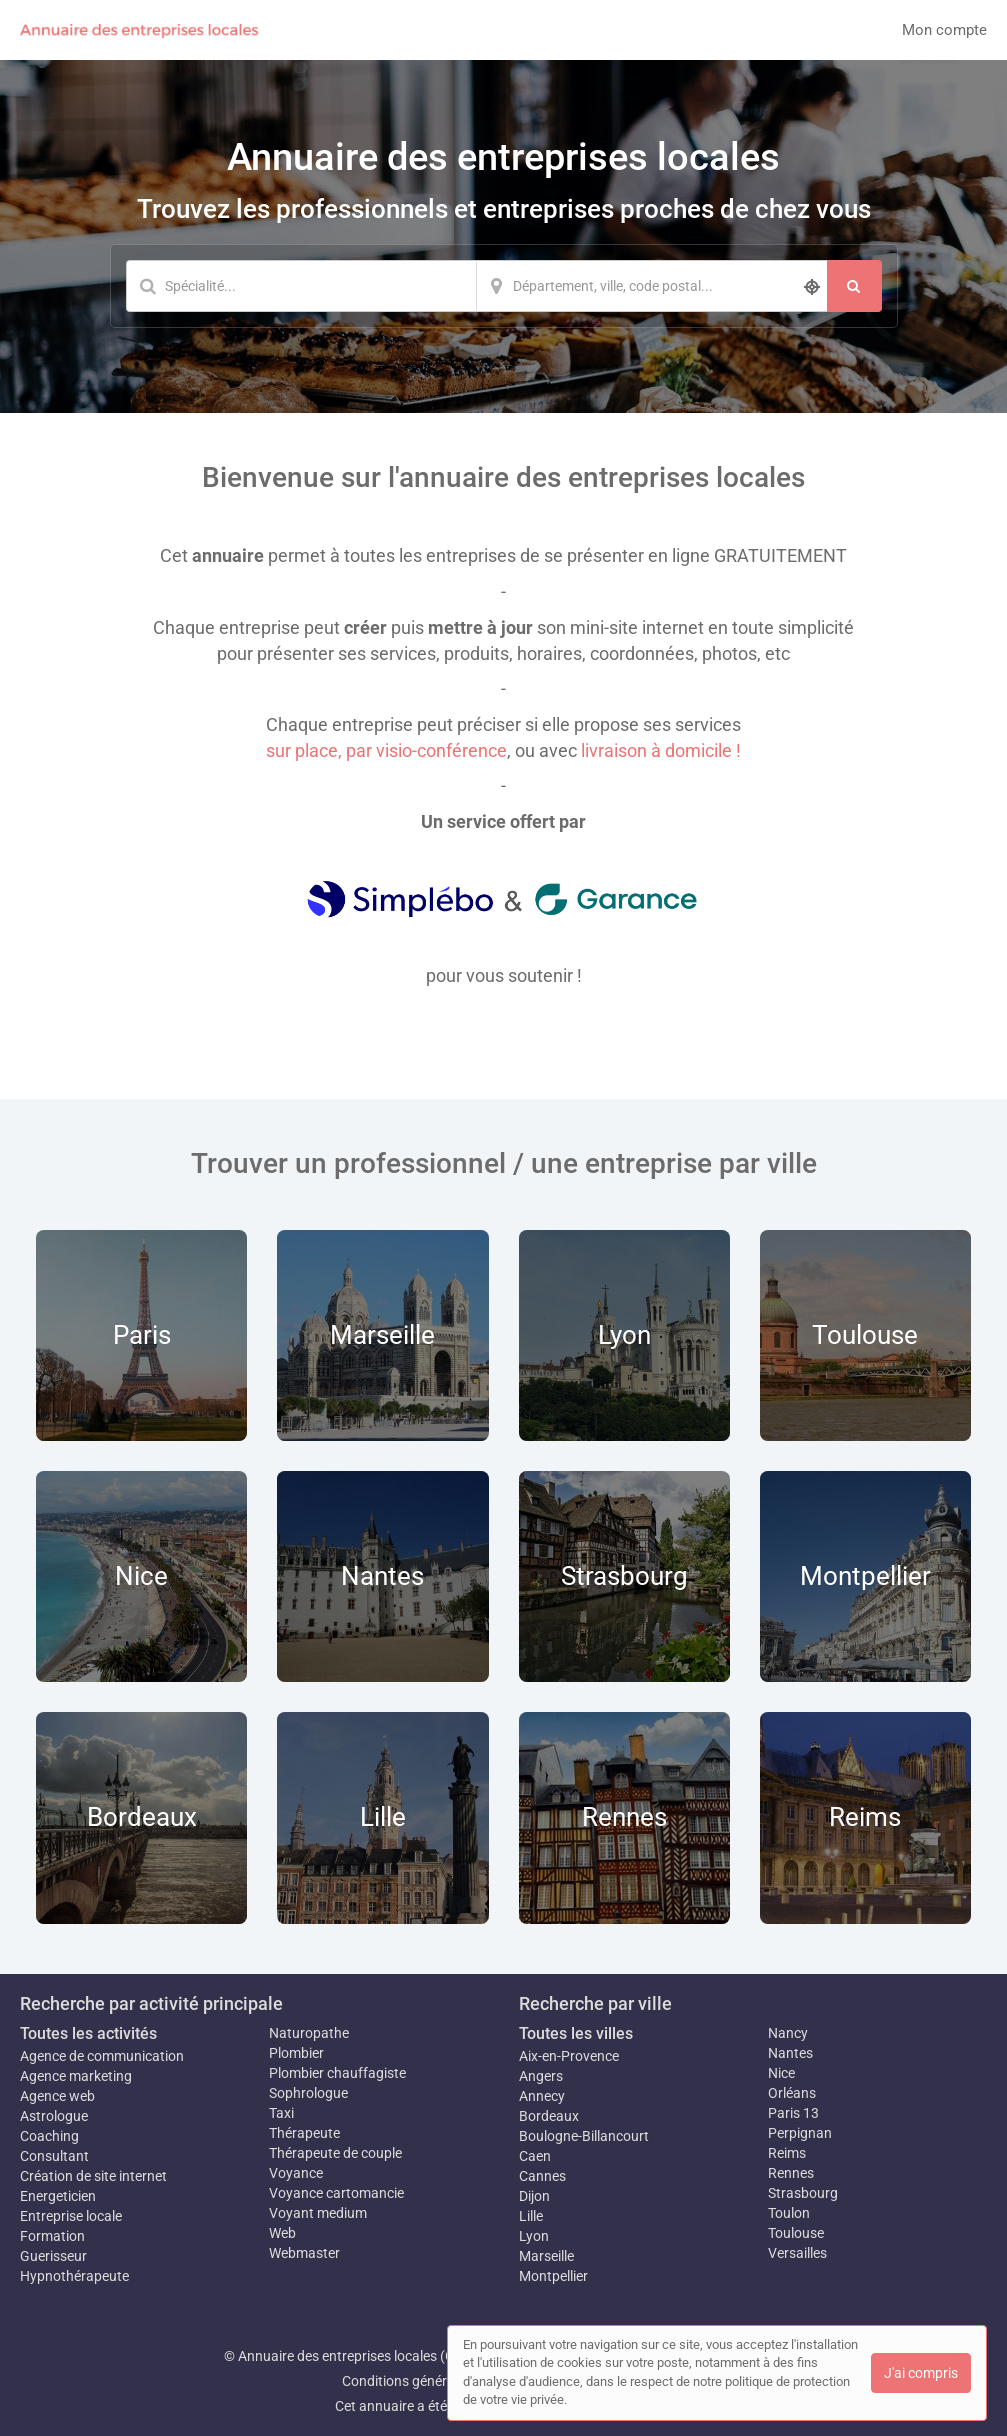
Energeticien (58, 2196)
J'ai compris (921, 2373)
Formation (52, 2236)
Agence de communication (102, 2056)
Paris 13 (793, 2113)
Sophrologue (308, 2093)
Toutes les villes (576, 2033)
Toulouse (796, 2233)
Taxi (281, 2113)
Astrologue (54, 2116)
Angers (541, 2076)
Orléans (792, 2093)
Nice (781, 2073)
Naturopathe (309, 2033)
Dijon (534, 2196)
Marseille (546, 2256)
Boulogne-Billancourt (584, 2136)
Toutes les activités (88, 2033)
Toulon (789, 2213)
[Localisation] (652, 286)
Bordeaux (549, 2116)
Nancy (788, 2033)
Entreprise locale (71, 2216)
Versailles (797, 2253)
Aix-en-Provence (569, 2056)
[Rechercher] (854, 286)
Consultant (54, 2156)
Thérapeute (304, 2133)
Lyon (534, 2236)
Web (282, 2233)
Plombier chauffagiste (337, 2073)
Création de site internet (93, 2176)
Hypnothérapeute (74, 2276)
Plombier (296, 2053)
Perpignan (800, 2133)
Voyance (296, 2173)
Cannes (542, 2176)
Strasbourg (803, 2193)
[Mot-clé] (301, 286)
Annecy (542, 2096)
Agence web (57, 2096)
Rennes (791, 2173)
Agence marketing (76, 2076)
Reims (787, 2153)
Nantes (790, 2053)
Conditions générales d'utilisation (444, 2381)
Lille (531, 2216)
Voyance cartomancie (336, 2193)
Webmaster (304, 2253)
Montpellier (553, 2276)
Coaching (49, 2136)
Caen (535, 2156)
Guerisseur (53, 2256)
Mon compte (944, 30)
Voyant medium (318, 2213)
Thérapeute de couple (335, 2153)
